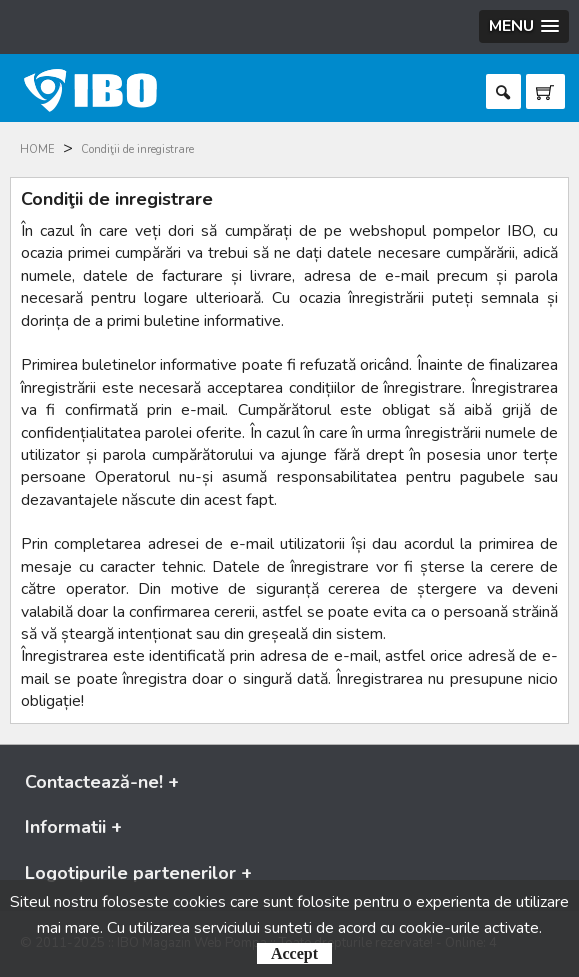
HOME (37, 149)
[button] (524, 26)
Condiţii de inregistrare (137, 149)
